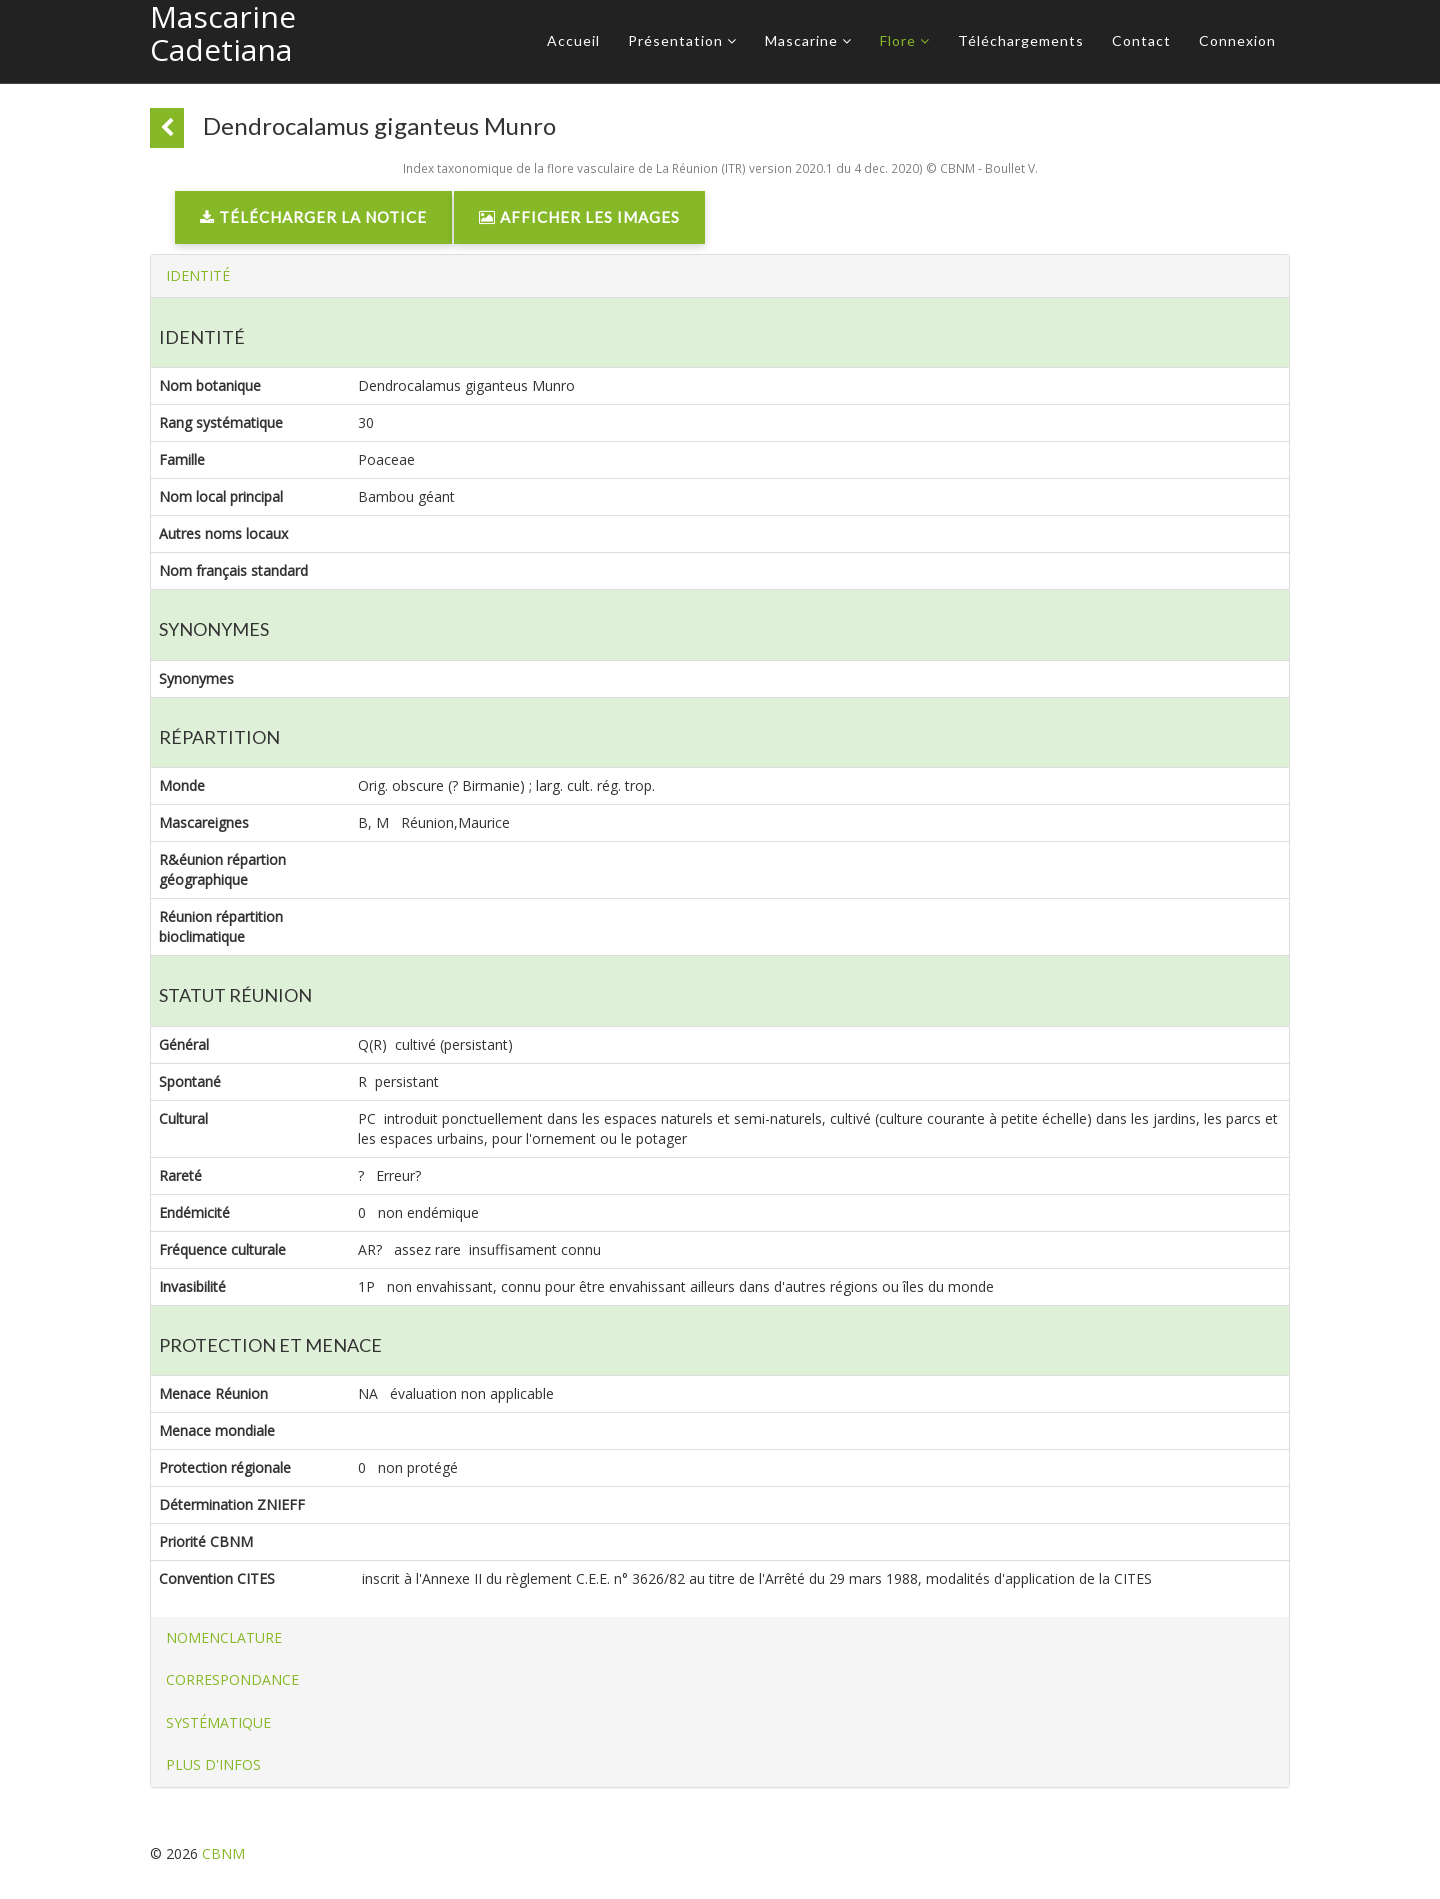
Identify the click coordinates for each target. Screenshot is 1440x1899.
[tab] (720, 276)
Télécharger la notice (313, 217)
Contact (1141, 40)
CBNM (223, 1853)
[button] (198, 275)
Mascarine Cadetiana (223, 33)
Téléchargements (1021, 40)
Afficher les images (579, 217)
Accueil (573, 40)
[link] (313, 222)
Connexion (1237, 40)
